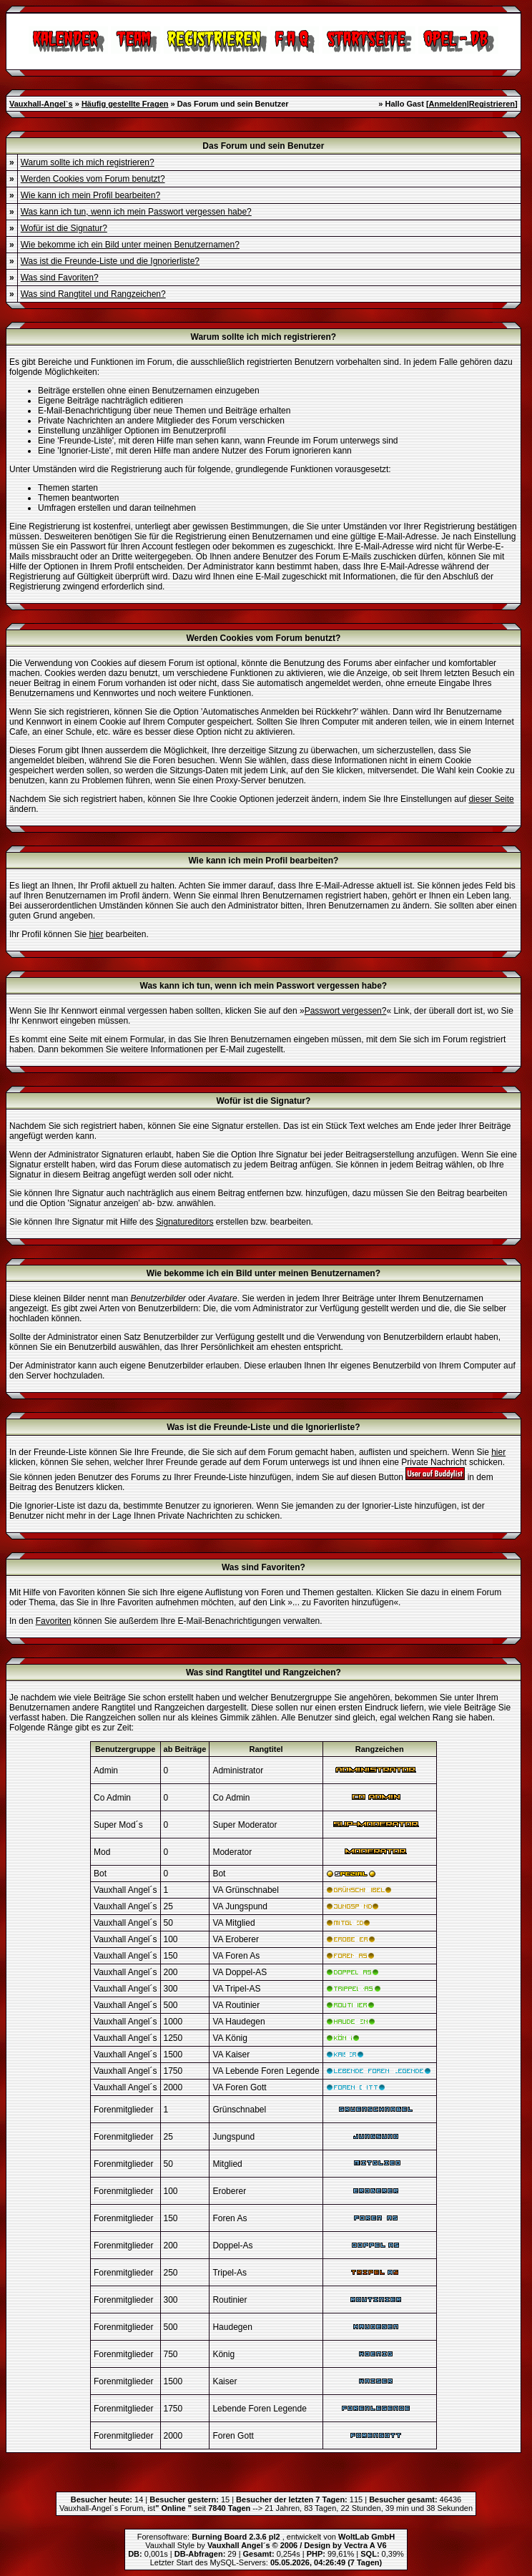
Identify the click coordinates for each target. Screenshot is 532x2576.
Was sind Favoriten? (60, 278)
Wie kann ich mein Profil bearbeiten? (90, 195)
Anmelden (448, 103)
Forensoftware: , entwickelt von (266, 2536)
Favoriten (54, 1621)
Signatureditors (185, 1222)
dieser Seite (490, 799)
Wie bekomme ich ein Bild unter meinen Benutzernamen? (130, 245)
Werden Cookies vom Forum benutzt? (93, 179)
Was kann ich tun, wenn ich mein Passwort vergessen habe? (136, 212)
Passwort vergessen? (346, 1011)
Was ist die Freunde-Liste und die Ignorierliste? (110, 261)
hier (96, 934)
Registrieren (492, 103)
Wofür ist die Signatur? (64, 228)
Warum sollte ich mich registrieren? (87, 162)
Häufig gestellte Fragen (125, 103)
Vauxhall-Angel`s (41, 103)
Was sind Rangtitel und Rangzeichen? (93, 294)
